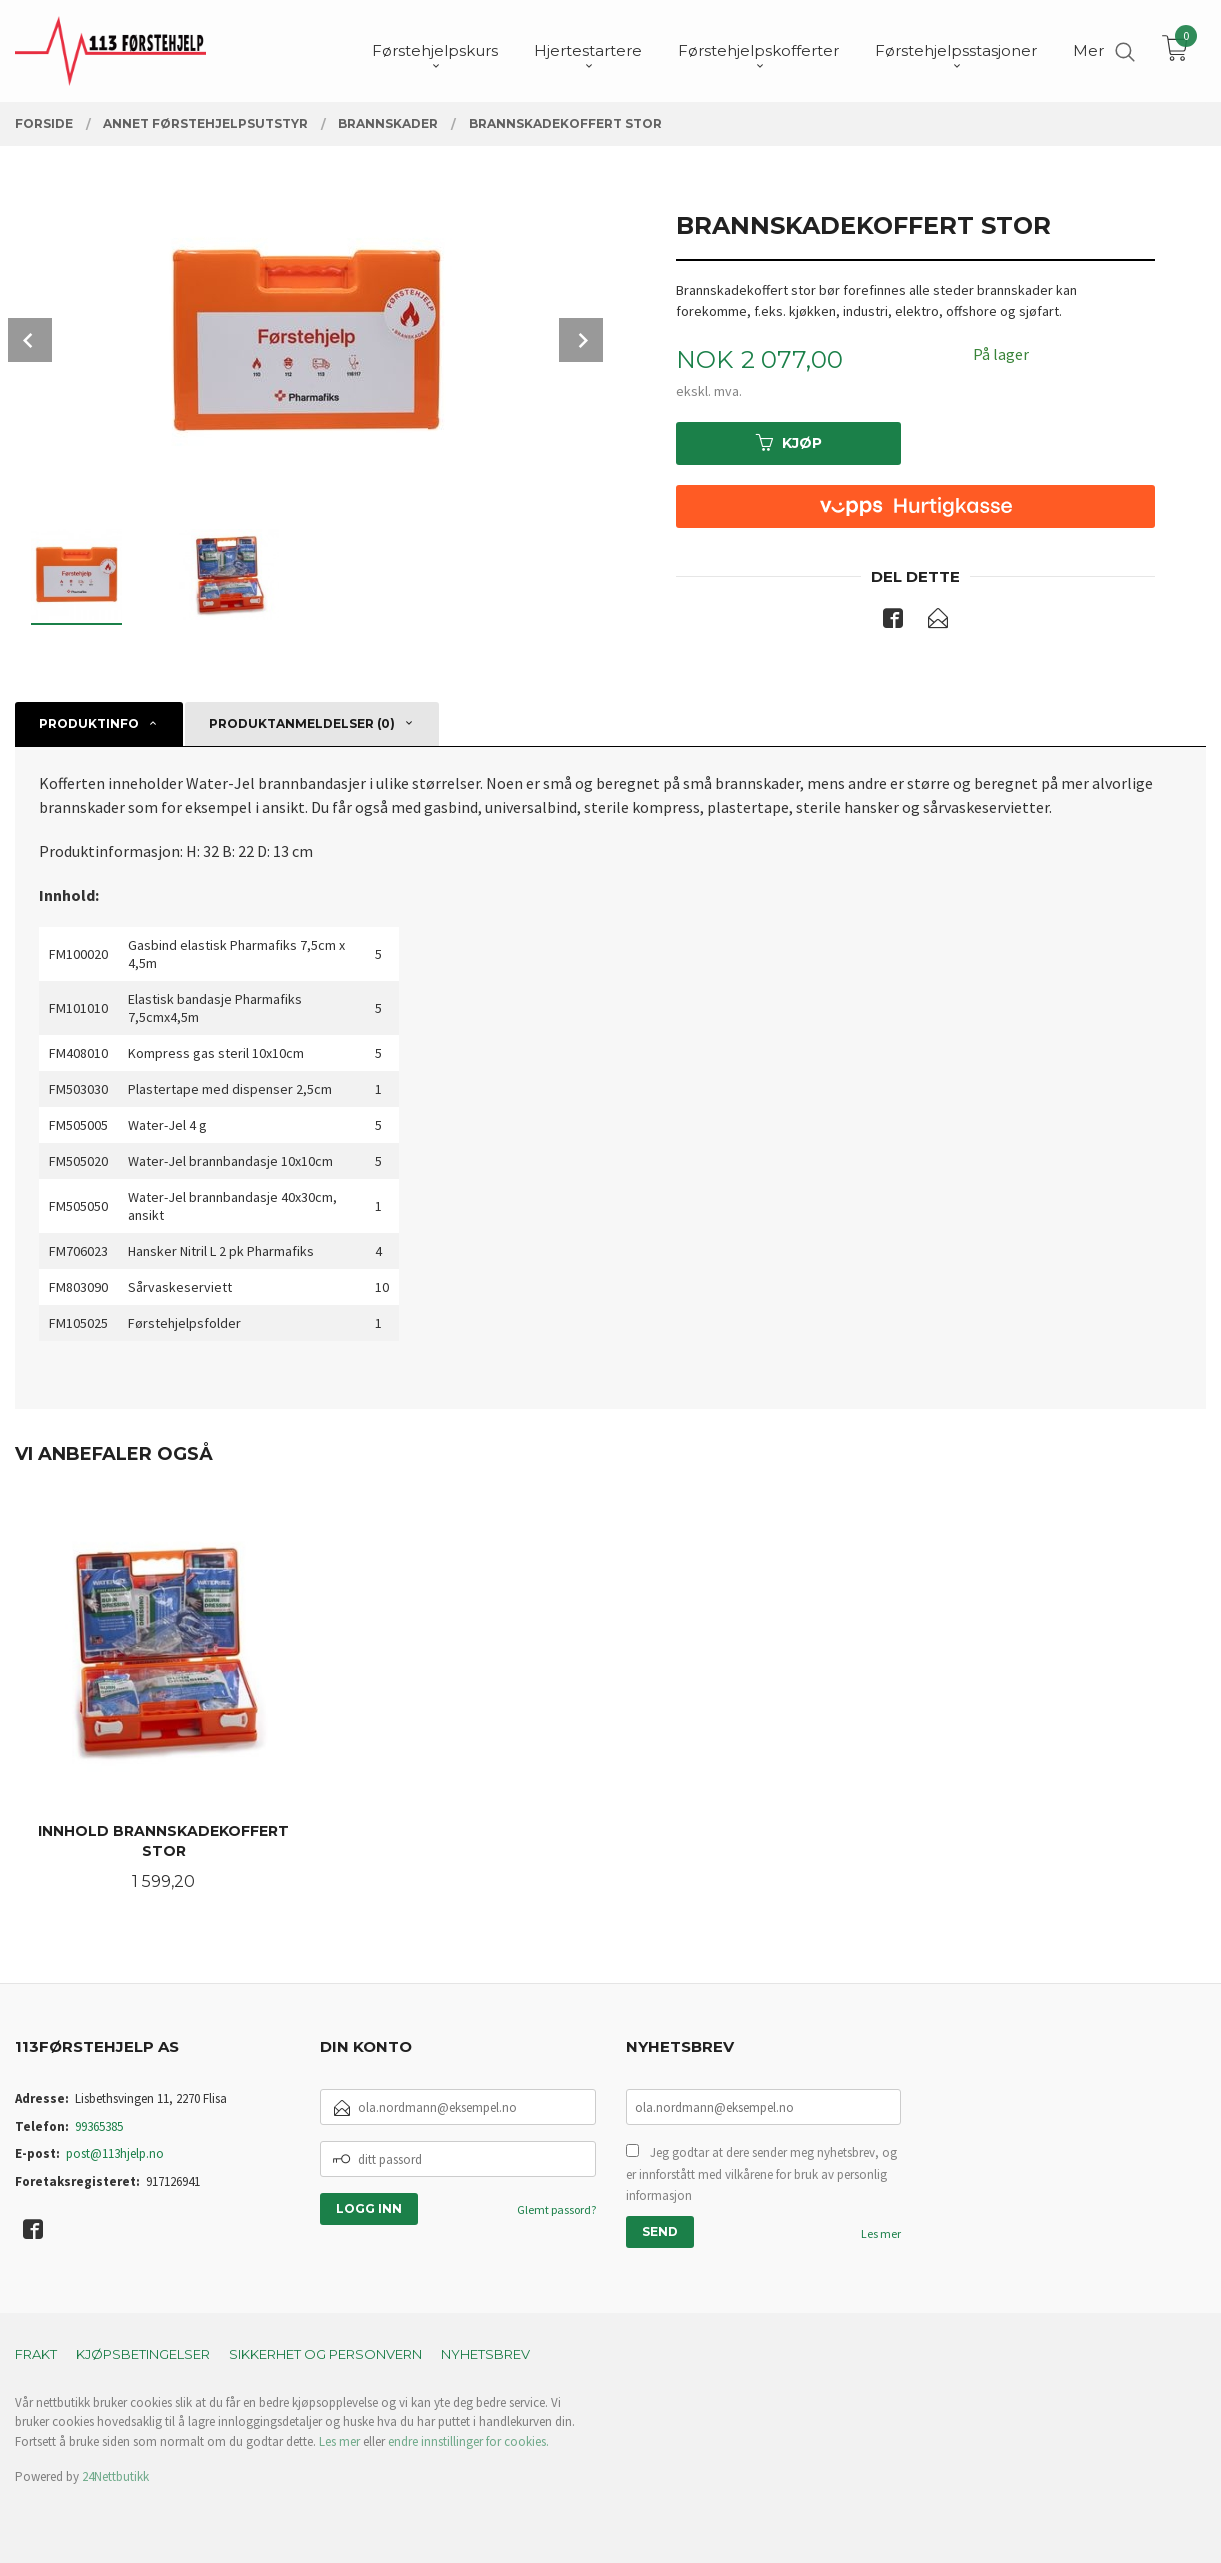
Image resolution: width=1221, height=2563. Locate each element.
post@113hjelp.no (115, 2153)
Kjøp (789, 443)
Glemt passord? (556, 2209)
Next (581, 340)
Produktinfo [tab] (89, 723)
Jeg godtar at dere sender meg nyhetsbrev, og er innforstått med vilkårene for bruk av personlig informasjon (761, 2174)
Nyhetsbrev (485, 2354)
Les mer (881, 2233)
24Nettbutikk (115, 2476)
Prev (30, 340)
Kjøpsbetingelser (143, 2354)
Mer (1088, 50)
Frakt (36, 2354)
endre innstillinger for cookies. (468, 2441)
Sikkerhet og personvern (325, 2354)
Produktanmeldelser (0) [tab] (302, 723)
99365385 (99, 2126)
